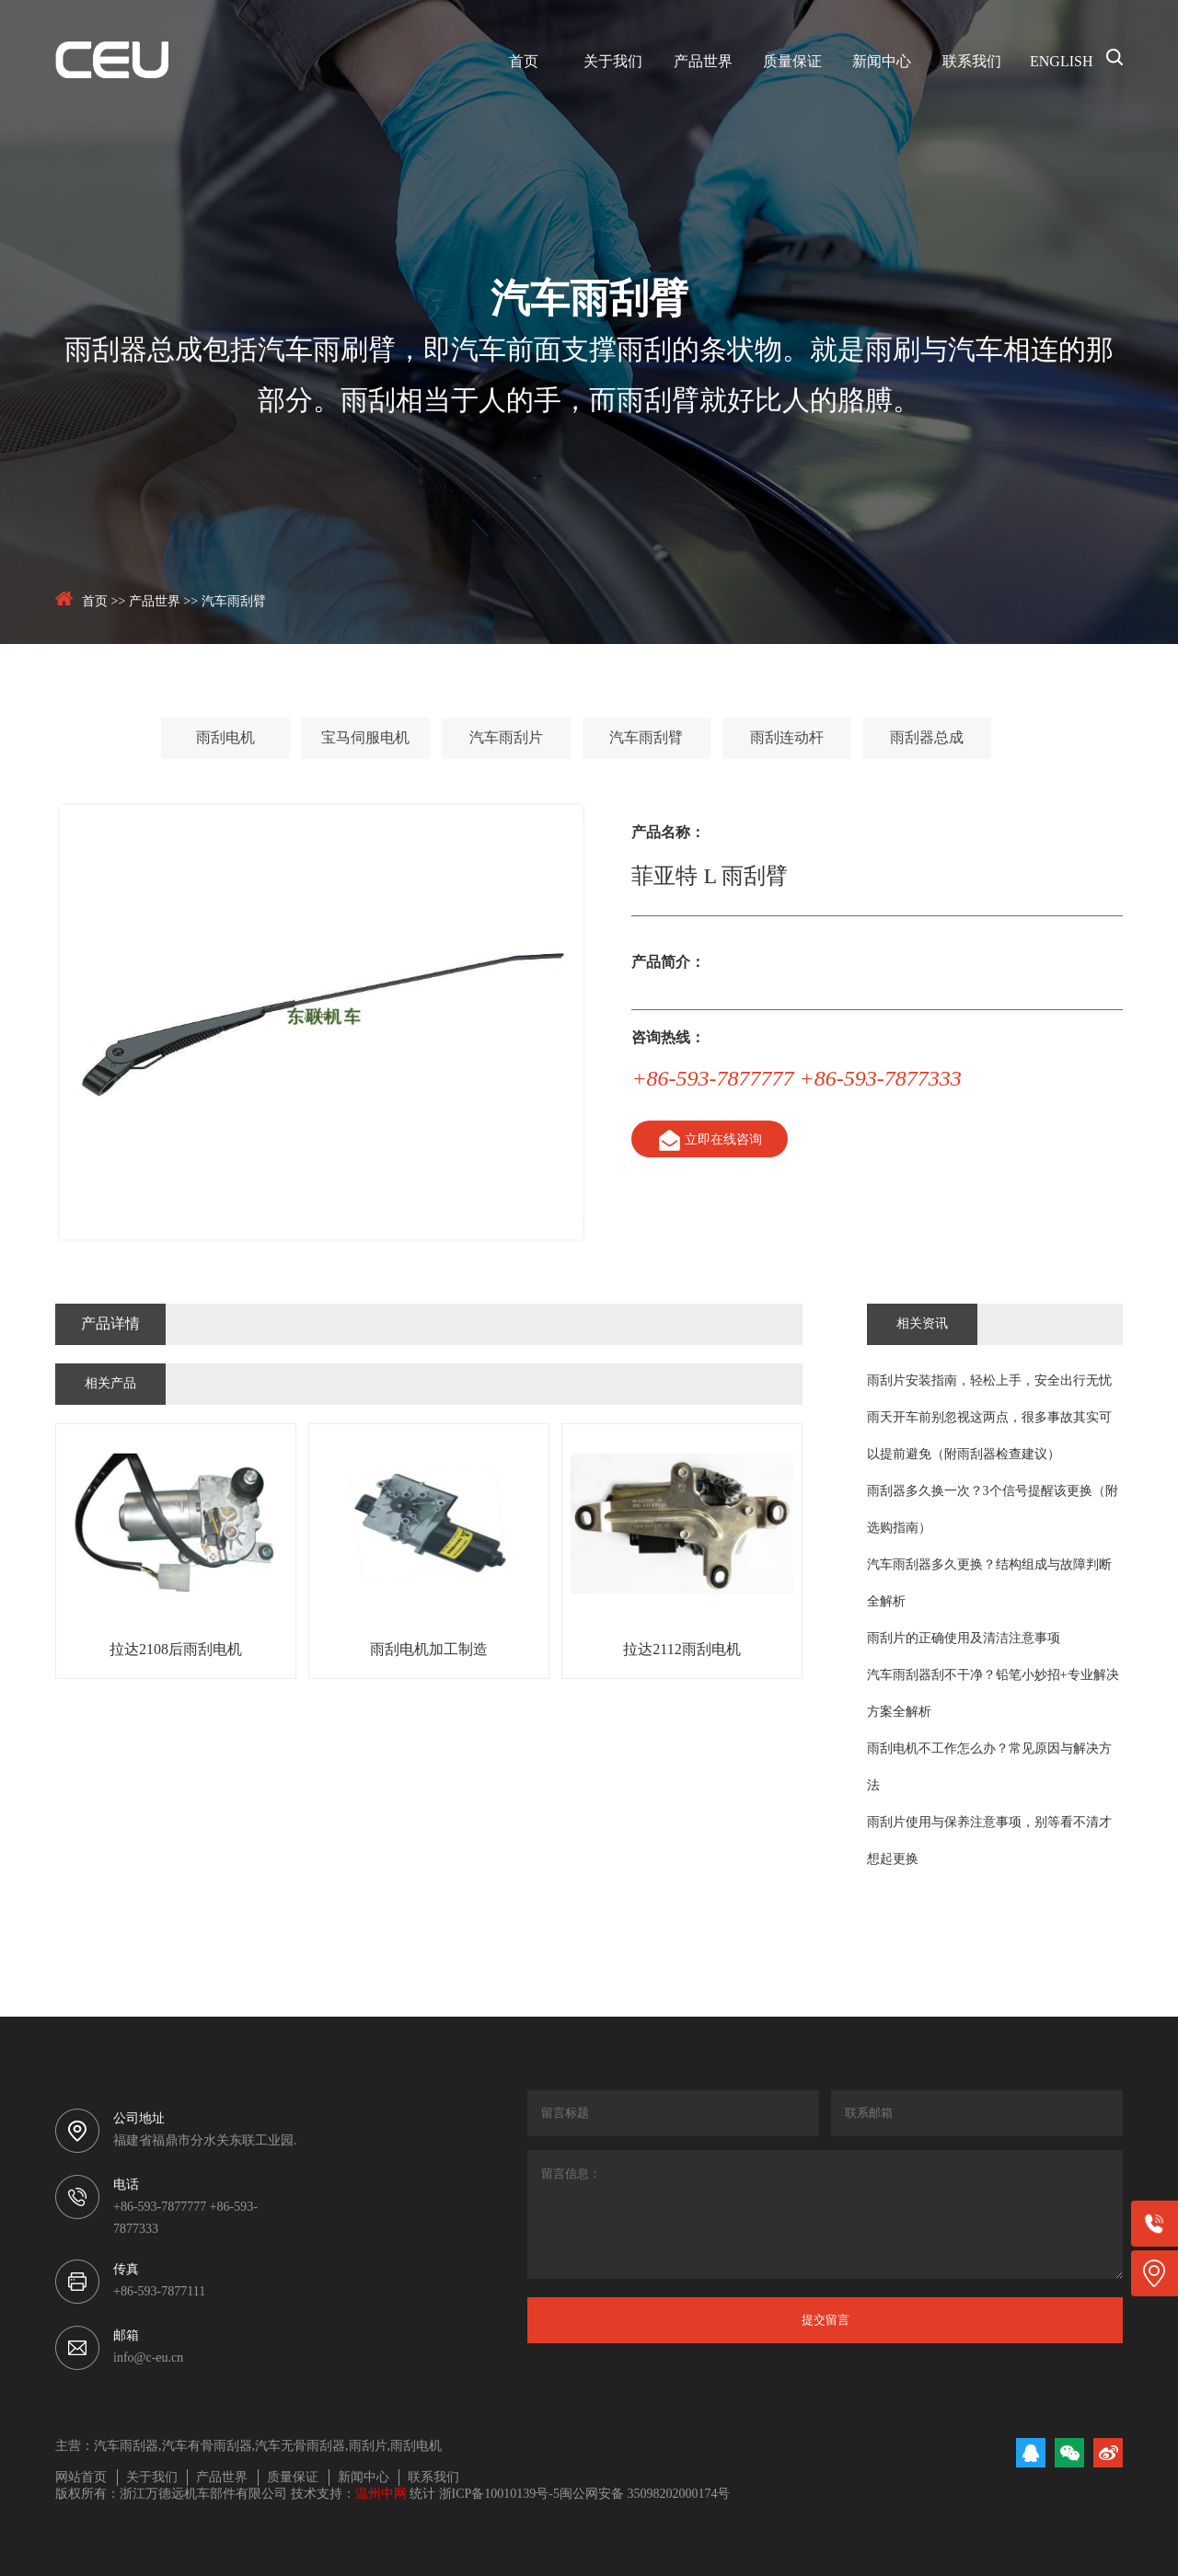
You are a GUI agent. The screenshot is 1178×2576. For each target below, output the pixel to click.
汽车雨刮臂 (234, 602)
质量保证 (792, 62)
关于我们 (612, 62)
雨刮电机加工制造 (429, 1650)
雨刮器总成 (927, 738)
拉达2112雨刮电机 (681, 1650)
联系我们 (971, 62)
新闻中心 (881, 62)
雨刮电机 (225, 738)
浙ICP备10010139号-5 (499, 2494)
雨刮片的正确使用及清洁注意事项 (963, 1639)
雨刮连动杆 (787, 738)
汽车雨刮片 (506, 738)
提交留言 (825, 2320)
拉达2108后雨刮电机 (176, 1650)
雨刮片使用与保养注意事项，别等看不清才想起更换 (989, 1841)
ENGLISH (1061, 62)
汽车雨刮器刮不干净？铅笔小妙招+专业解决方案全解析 (993, 1694)
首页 (523, 62)
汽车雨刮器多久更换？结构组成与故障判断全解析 (989, 1583)
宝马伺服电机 (365, 738)
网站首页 (81, 2478)
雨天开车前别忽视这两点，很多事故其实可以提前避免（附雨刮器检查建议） (989, 1436)
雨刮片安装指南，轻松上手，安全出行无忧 (989, 1381)
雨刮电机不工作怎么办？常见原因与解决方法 (989, 1767)
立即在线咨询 (708, 1140)
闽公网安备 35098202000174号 (645, 2494)
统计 (422, 2494)
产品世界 (703, 62)
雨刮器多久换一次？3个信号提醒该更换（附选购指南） (992, 1510)
